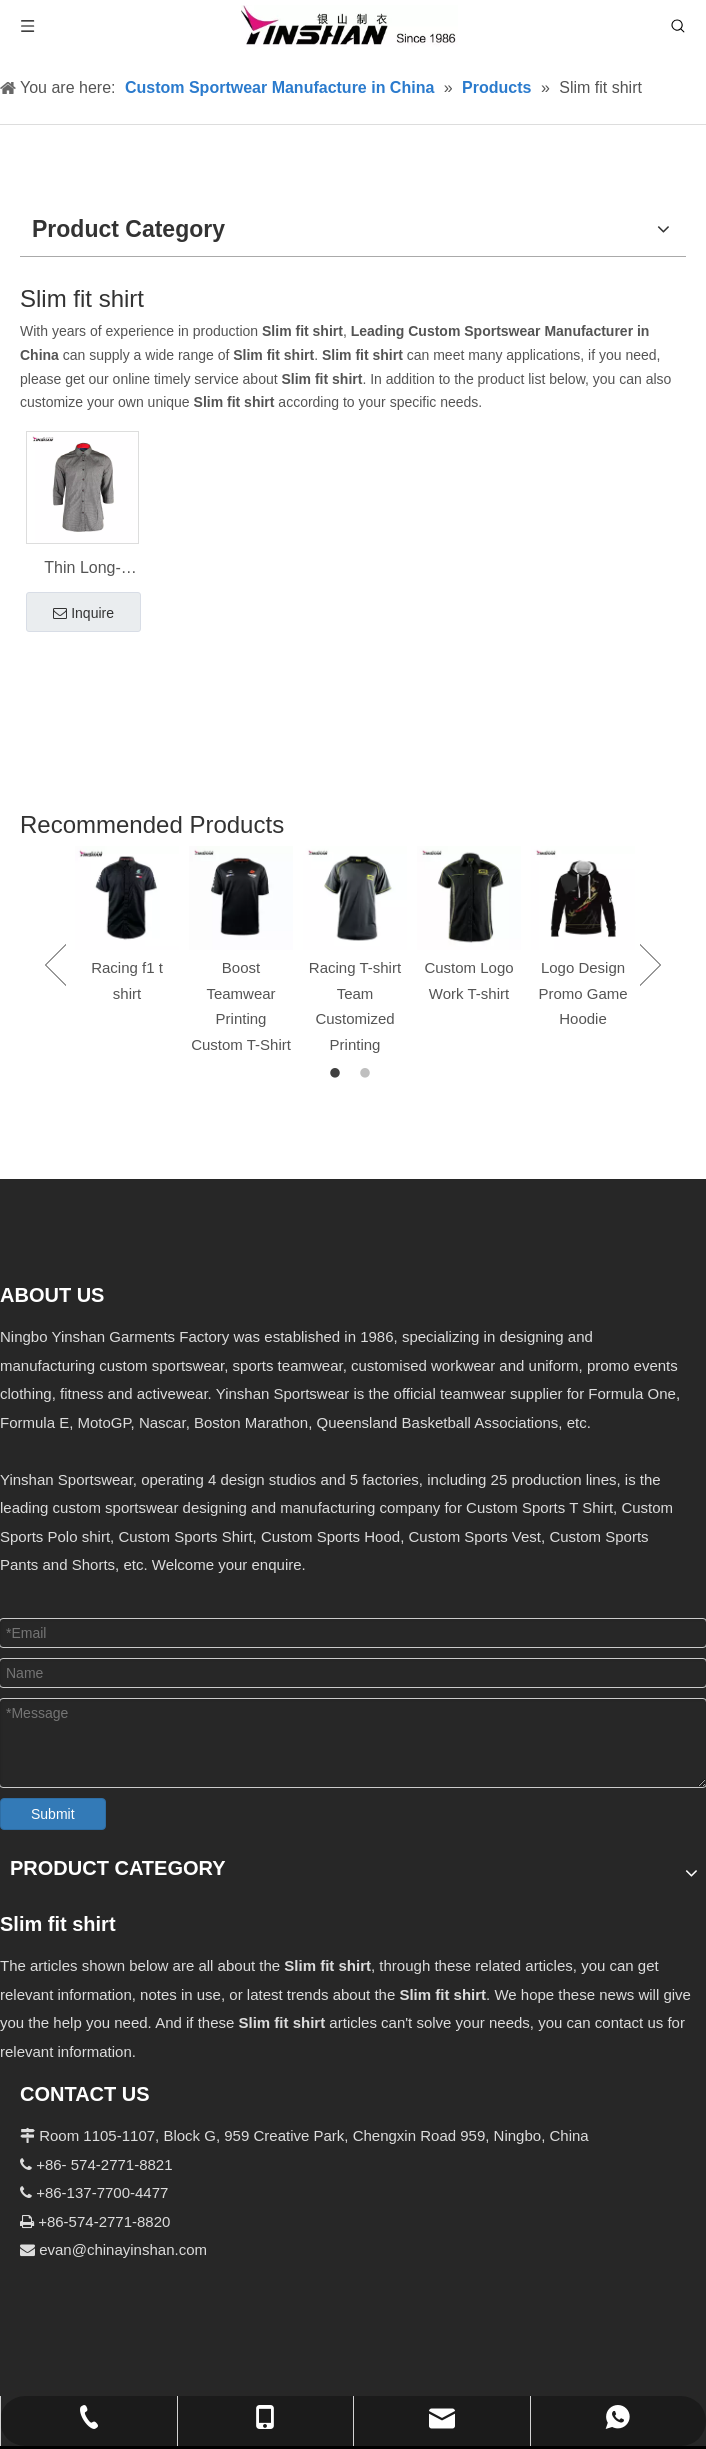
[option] (127, 926)
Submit (53, 1814)
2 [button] (368, 1074)
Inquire (83, 614)
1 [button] (338, 1074)
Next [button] (650, 965)
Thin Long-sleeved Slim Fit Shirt (82, 570)
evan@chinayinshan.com (123, 2249)
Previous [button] (55, 965)
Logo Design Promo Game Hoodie (582, 993)
